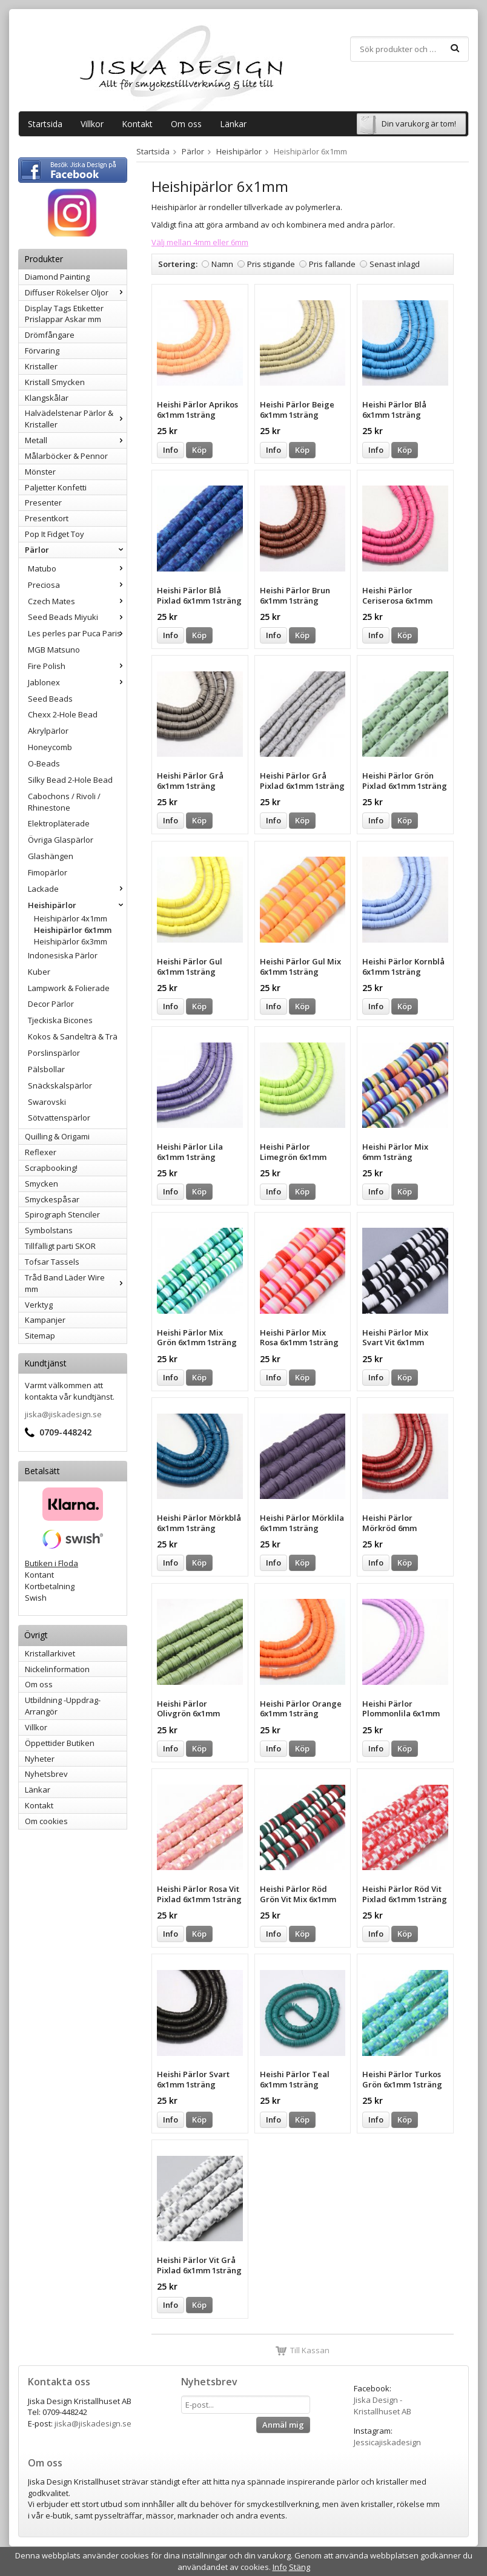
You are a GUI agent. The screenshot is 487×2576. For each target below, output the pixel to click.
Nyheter (40, 1758)
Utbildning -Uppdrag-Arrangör (63, 1706)
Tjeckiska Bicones (60, 1020)
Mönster (40, 471)
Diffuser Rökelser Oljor (76, 292)
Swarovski (47, 1101)
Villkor (92, 124)
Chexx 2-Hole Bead (63, 714)
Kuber (39, 971)
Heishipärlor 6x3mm (70, 941)
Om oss (186, 124)
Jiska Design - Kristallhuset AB (382, 2405)
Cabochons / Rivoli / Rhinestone (64, 802)
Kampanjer (45, 1319)
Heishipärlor (77, 905)
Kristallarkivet (50, 1653)
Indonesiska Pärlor (63, 955)
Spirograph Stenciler (62, 1214)
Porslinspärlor (54, 1052)
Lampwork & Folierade (69, 988)
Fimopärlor (47, 872)
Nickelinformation (57, 1669)
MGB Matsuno (54, 649)
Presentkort (46, 518)
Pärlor (76, 549)
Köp (199, 449)
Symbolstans (49, 1230)
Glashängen (50, 856)
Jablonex (77, 682)
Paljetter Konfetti (56, 487)
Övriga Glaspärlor (60, 839)
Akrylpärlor (48, 730)
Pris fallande (332, 264)
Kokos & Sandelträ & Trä (73, 1036)
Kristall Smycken (55, 382)
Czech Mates (77, 601)
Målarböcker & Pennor (66, 455)
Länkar (233, 124)
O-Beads (44, 763)
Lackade (77, 888)
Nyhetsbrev (46, 1773)
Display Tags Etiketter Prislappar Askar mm (64, 314)
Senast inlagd (394, 264)
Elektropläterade (59, 823)
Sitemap (40, 1335)
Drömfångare (50, 334)
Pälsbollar (46, 1069)
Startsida (45, 124)
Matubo (77, 568)
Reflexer (40, 1152)
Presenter (43, 502)
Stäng (299, 2566)
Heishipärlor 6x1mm (72, 929)
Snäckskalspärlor (60, 1085)
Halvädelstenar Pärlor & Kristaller (76, 418)
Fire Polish (77, 665)
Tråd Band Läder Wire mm (76, 1283)
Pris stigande (271, 264)
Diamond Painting (57, 276)
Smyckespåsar (52, 1199)
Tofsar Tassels (52, 1261)
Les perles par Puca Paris (77, 633)
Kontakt (137, 124)
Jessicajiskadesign (387, 2442)
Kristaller (41, 366)
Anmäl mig (283, 2424)
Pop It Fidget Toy (54, 534)
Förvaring (42, 350)
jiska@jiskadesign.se (63, 1414)
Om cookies (46, 1821)
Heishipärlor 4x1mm (70, 918)
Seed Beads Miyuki (77, 616)
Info (170, 449)
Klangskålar (46, 397)
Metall (76, 440)
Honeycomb (50, 747)
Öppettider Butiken (59, 1743)
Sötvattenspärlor (59, 1117)
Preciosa (77, 584)
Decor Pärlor (51, 1003)
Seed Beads (50, 698)
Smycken (41, 1183)
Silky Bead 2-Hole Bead (70, 779)
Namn (222, 264)
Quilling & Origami (57, 1136)
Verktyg (39, 1304)
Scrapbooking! (51, 1167)
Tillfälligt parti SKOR (60, 1245)
